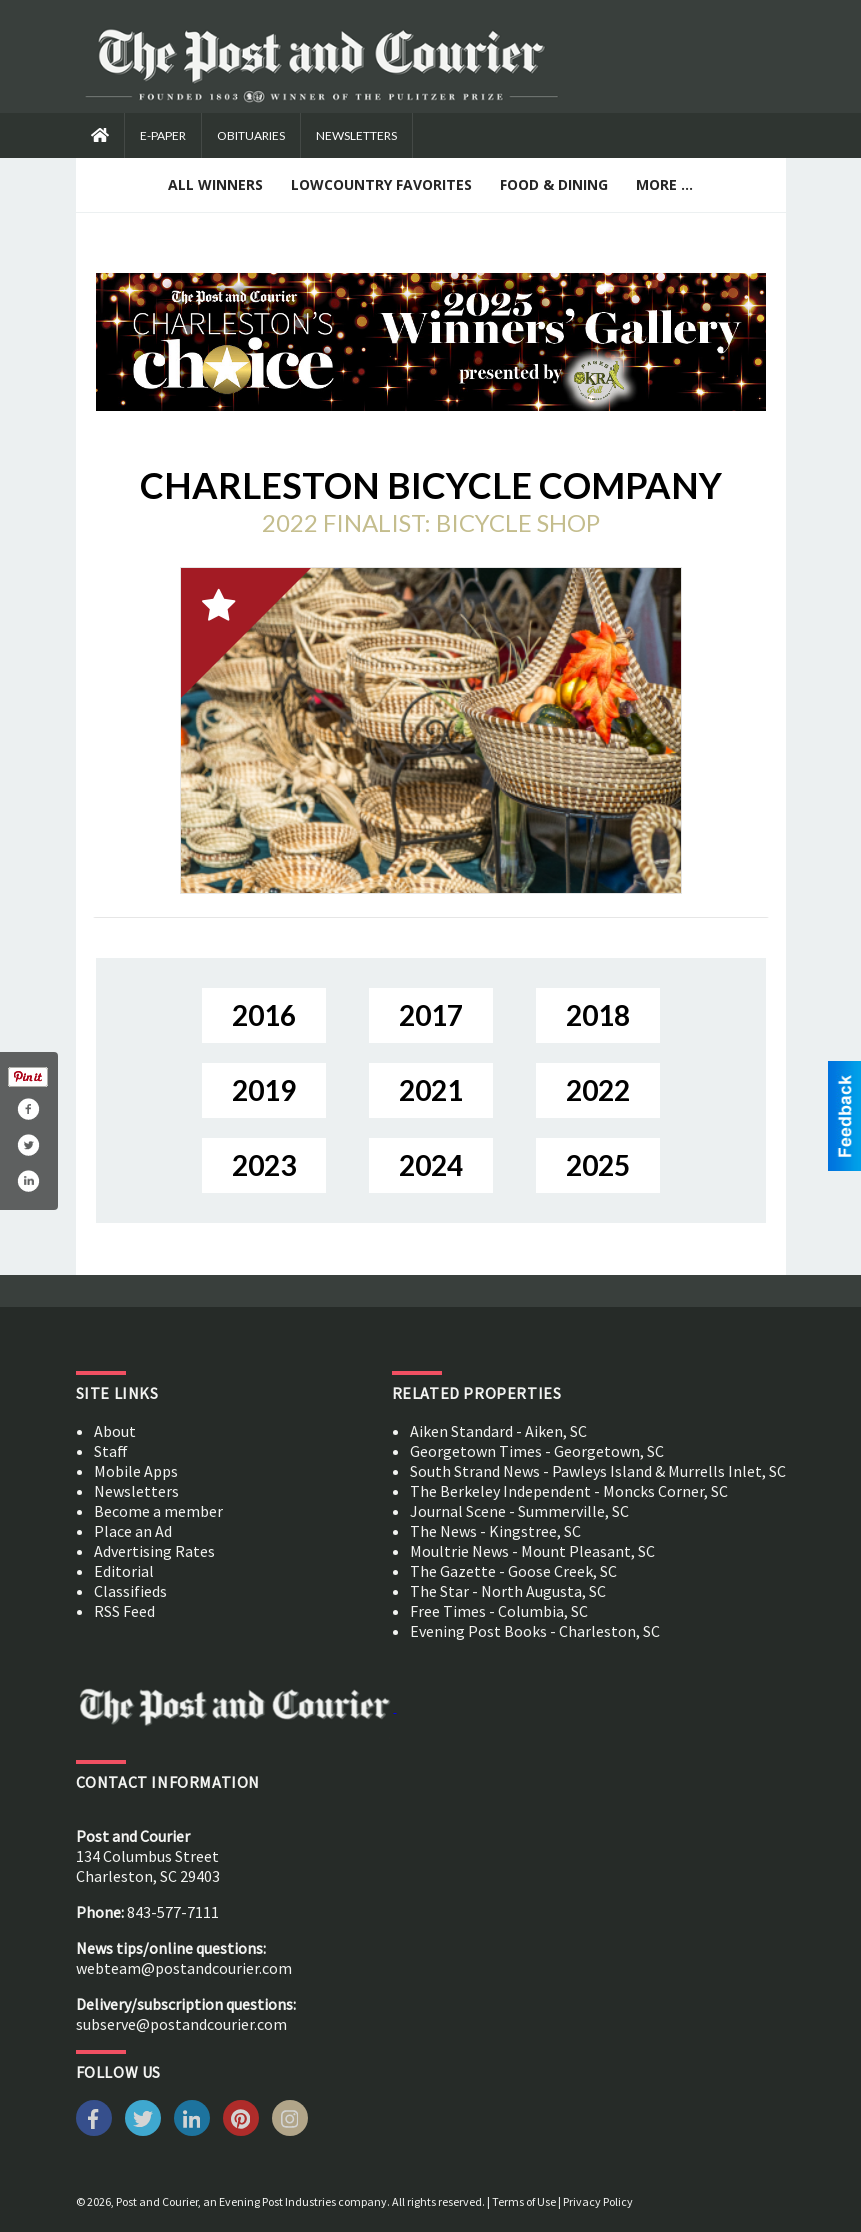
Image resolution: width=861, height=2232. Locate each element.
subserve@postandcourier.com (181, 2024)
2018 (598, 1015)
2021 (431, 1090)
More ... (664, 184)
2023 (264, 1165)
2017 (431, 1015)
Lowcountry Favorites (381, 184)
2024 (431, 1165)
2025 (598, 1165)
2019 (264, 1090)
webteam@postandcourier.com (184, 1968)
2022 (598, 1090)
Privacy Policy (598, 2201)
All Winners (215, 184)
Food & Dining (554, 184)
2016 (264, 1015)
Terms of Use (524, 2201)
